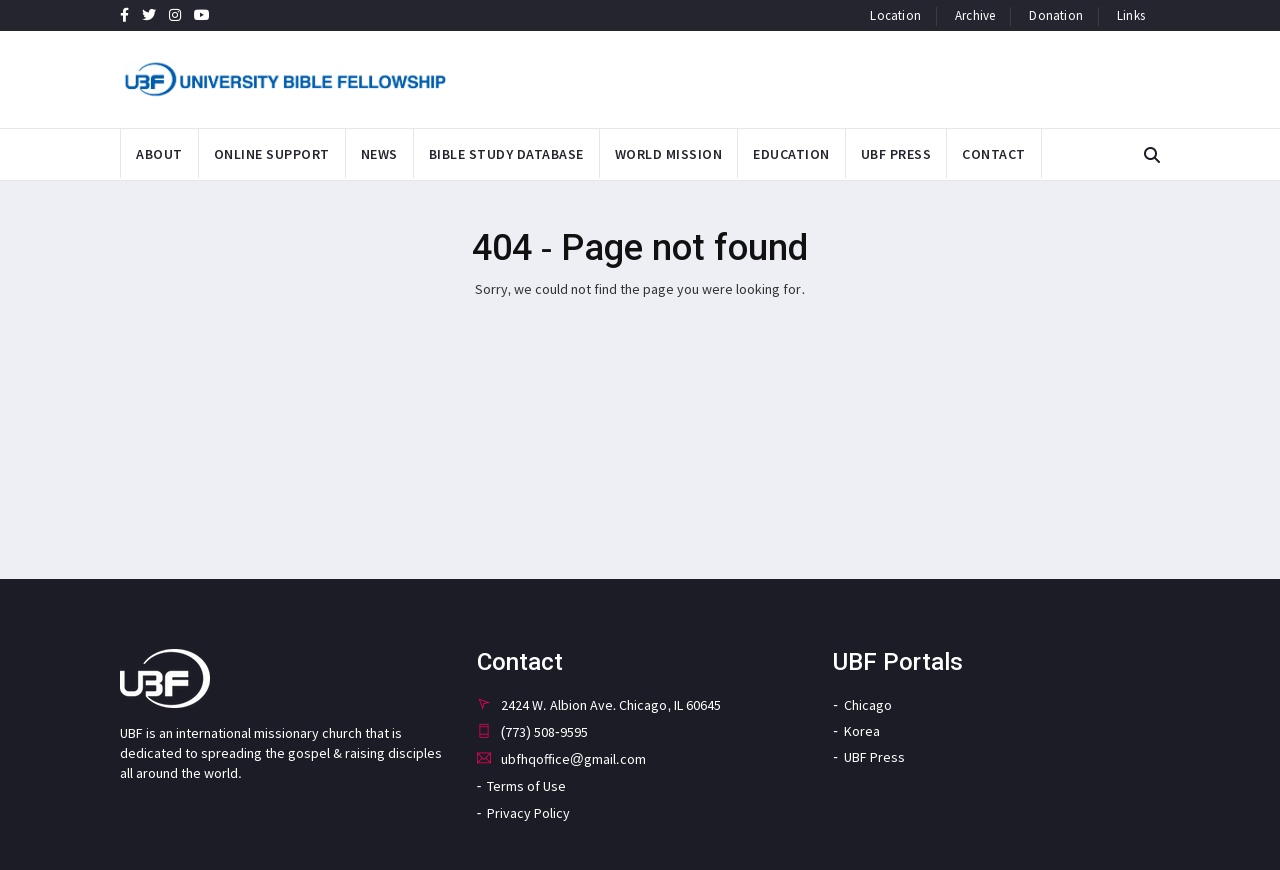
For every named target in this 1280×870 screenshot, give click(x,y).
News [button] (379, 154)
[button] (1152, 155)
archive (975, 15)
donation (1056, 15)
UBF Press (874, 757)
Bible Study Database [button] (506, 154)
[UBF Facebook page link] (124, 15)
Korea (862, 731)
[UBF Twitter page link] (149, 15)
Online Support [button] (272, 154)
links (1131, 15)
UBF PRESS (896, 154)
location (895, 15)
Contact (994, 154)
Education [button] (791, 154)
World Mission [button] (669, 154)
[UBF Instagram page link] (175, 15)
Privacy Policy (528, 813)
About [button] (159, 154)
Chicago (868, 705)
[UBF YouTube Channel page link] (202, 15)
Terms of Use (526, 786)
